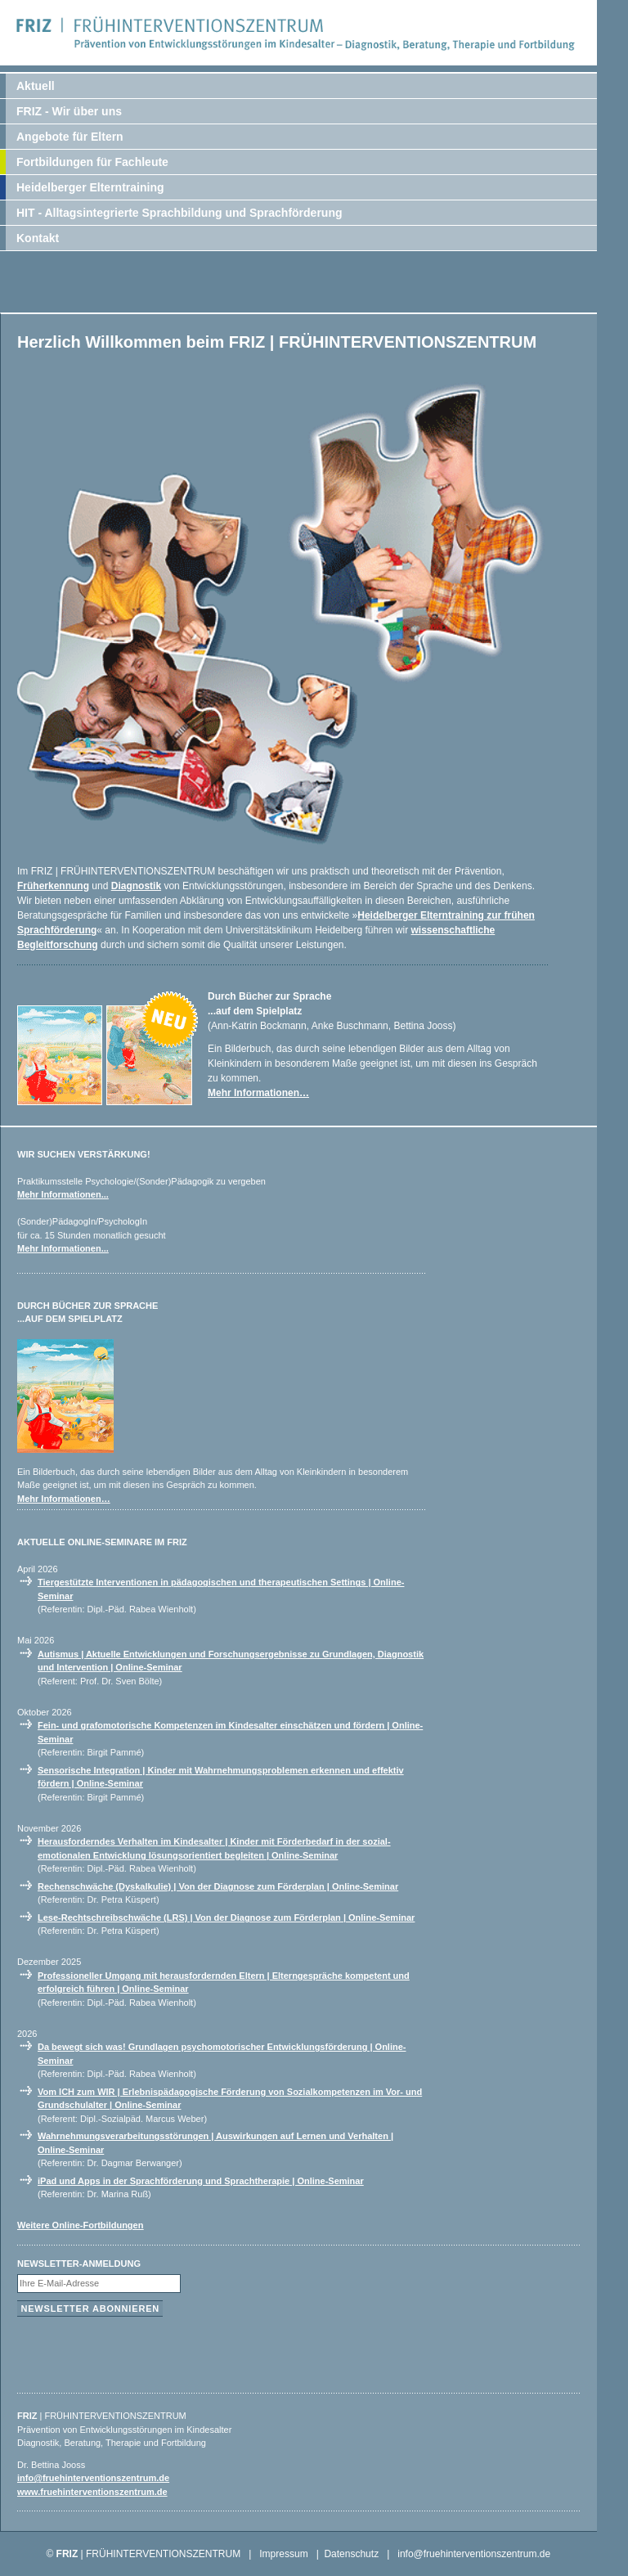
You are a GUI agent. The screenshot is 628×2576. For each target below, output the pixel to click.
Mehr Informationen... (63, 1194)
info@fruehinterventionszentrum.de (93, 2478)
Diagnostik (136, 886)
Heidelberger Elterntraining (90, 187)
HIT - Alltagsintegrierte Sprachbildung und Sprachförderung (179, 212)
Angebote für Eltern (69, 136)
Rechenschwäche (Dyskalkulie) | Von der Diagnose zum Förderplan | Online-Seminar (218, 1886)
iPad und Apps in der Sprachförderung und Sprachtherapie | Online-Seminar (201, 2181)
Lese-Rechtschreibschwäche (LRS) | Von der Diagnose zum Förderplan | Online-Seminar (226, 1917)
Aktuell (35, 85)
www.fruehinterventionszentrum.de (92, 2492)
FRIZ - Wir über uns (69, 111)
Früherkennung (53, 886)
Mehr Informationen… (258, 1093)
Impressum (283, 2554)
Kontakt (37, 238)
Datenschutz (351, 2554)
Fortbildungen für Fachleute (92, 162)
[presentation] (141, 2351)
